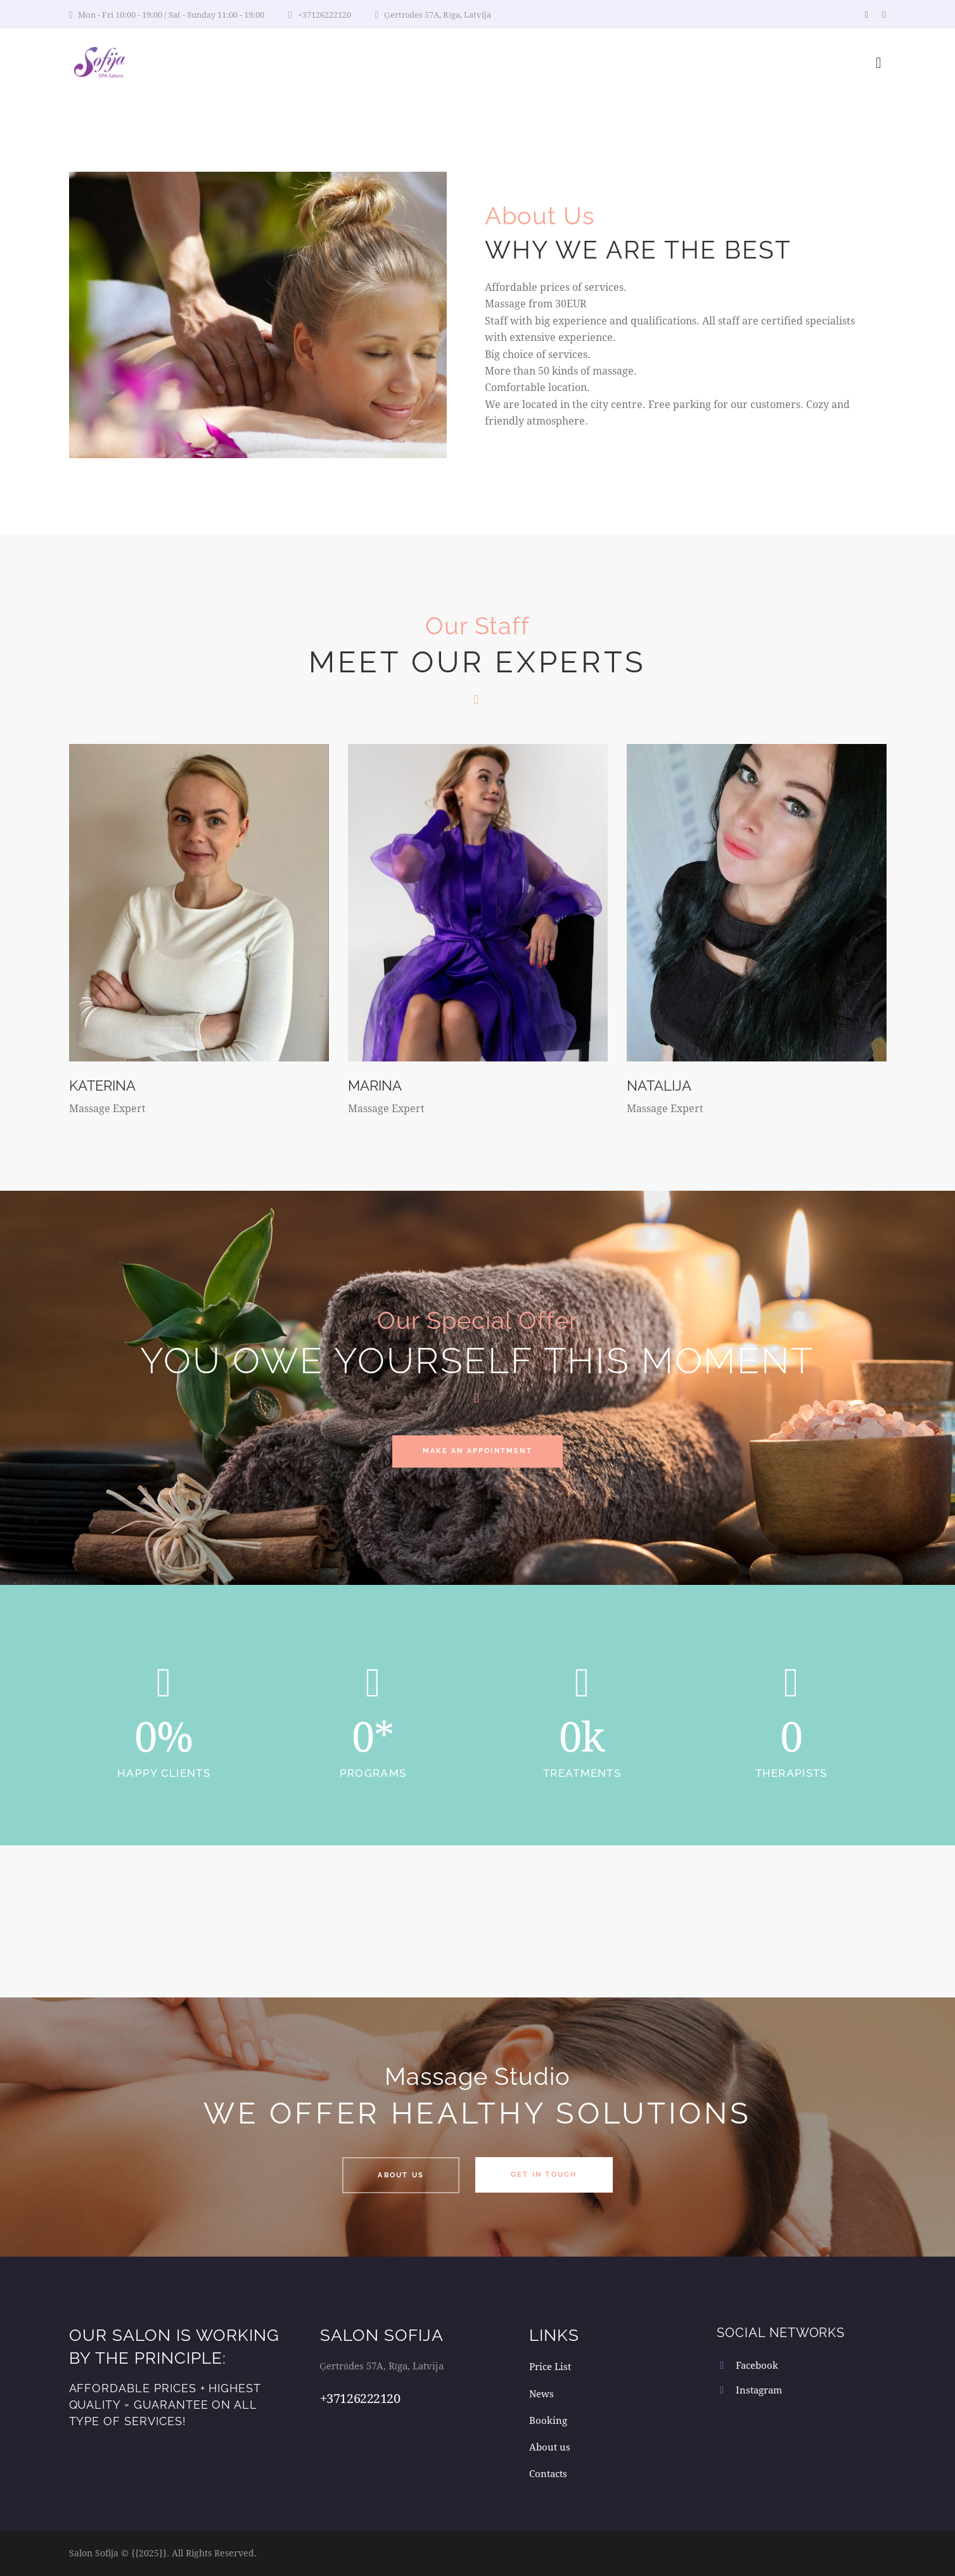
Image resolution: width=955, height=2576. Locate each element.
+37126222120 (360, 2398)
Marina (377, 1085)
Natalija (661, 1085)
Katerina (106, 1085)
